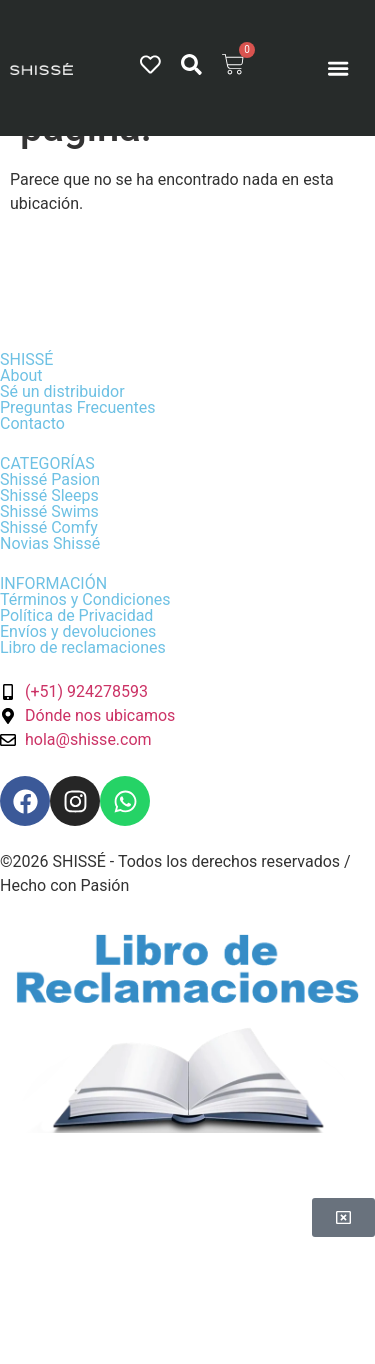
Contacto (32, 423)
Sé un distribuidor (62, 391)
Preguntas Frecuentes (78, 407)
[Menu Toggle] (338, 68)
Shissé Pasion (50, 479)
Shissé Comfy (49, 527)
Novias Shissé (50, 543)
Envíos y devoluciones (78, 631)
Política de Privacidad (76, 615)
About (21, 375)
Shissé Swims (49, 511)
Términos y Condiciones (85, 599)
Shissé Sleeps (49, 495)
